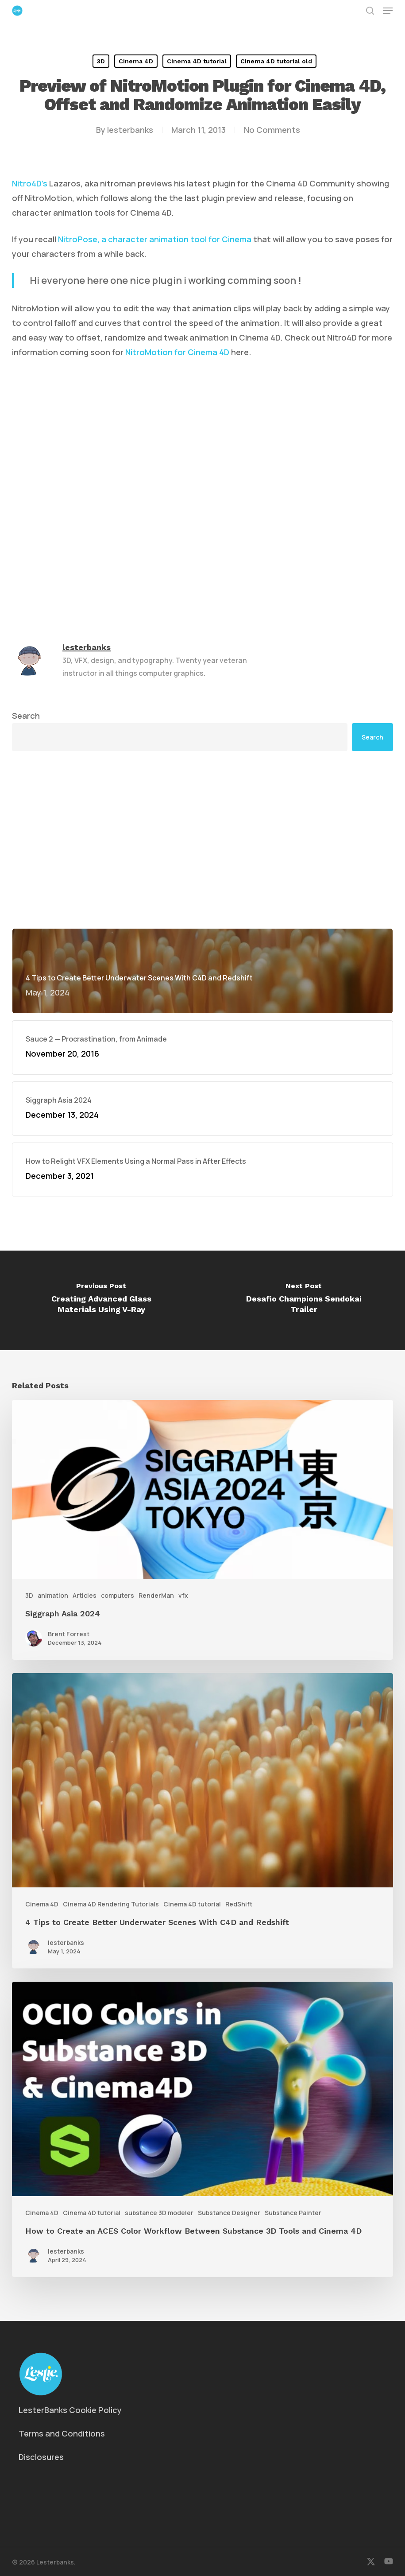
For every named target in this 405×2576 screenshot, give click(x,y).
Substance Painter (293, 2212)
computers (117, 1595)
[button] (388, 10)
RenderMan (156, 1595)
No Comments (272, 129)
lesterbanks (130, 129)
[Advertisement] (202, 840)
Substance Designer (229, 2212)
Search (26, 715)
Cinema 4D (136, 61)
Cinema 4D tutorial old (276, 61)
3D (101, 61)
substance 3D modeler (159, 2212)
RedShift (238, 1904)
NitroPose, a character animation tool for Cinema (154, 239)
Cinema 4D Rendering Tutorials (111, 1904)
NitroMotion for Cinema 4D (177, 352)
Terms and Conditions (62, 2433)
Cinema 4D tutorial (197, 61)
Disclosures (41, 2457)
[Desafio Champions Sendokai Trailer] (304, 1300)
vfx (183, 1595)
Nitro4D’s (29, 183)
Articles (84, 1595)
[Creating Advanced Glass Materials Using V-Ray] (101, 1300)
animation (53, 1595)
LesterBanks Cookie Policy (70, 2410)
